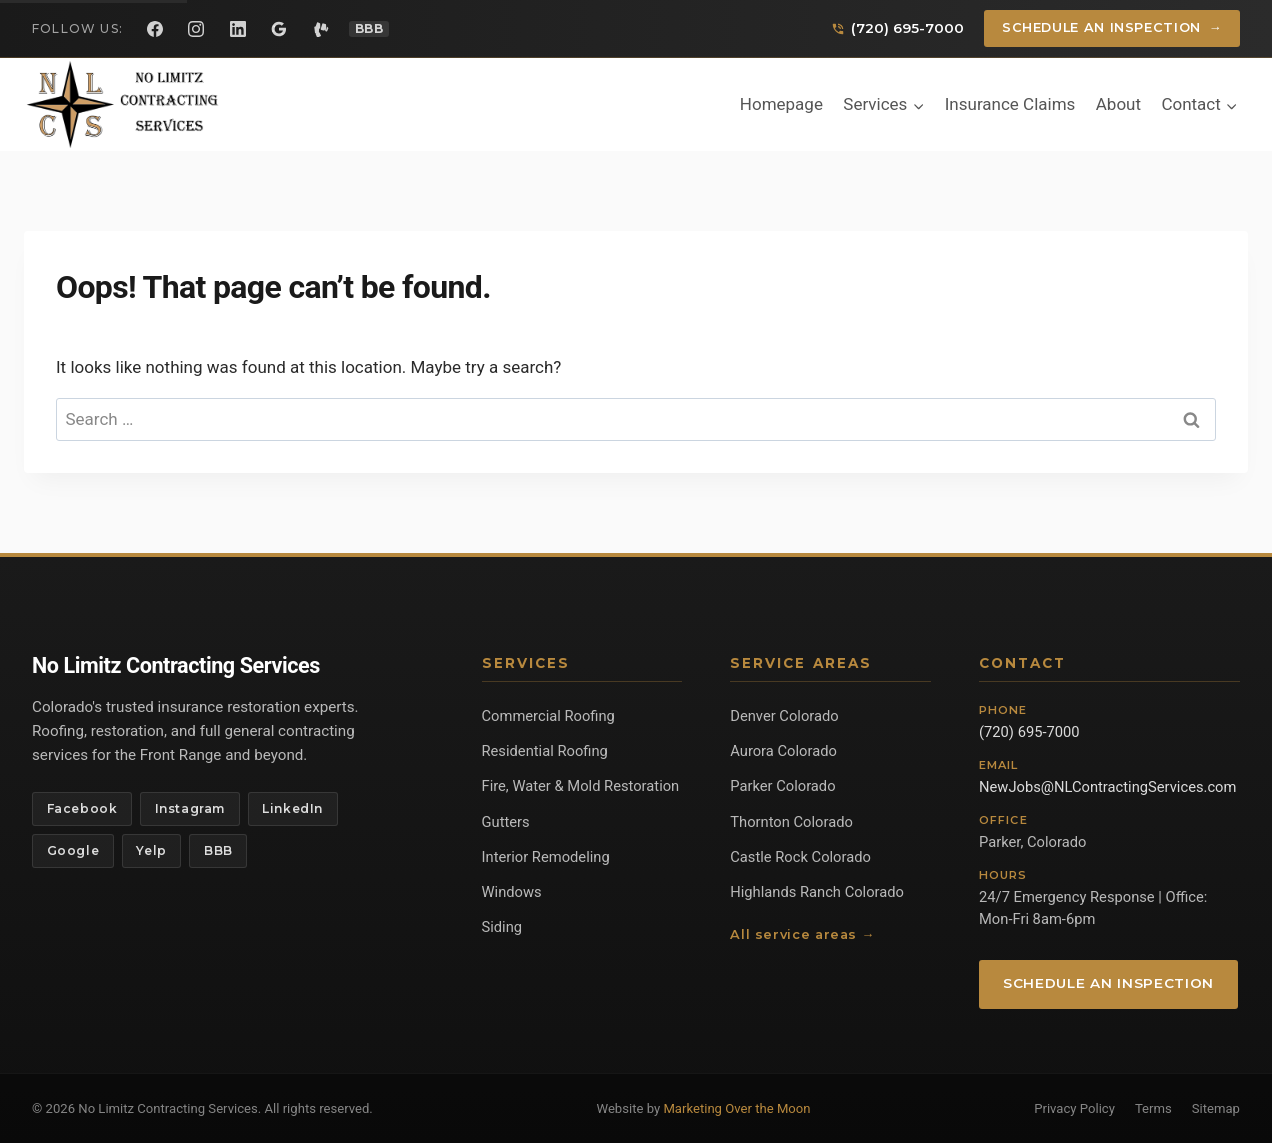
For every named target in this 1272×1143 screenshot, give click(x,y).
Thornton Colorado (791, 822)
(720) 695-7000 (1029, 732)
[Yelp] (321, 29)
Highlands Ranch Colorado (817, 892)
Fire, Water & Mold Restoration (581, 786)
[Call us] (897, 29)
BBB (218, 850)
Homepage (781, 104)
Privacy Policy (1074, 1108)
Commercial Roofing (548, 716)
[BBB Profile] (369, 29)
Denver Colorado (784, 716)
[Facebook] (155, 29)
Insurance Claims (1010, 104)
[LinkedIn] (238, 29)
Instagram (190, 808)
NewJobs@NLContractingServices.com (1107, 787)
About (1118, 104)
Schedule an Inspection (1112, 28)
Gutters (506, 822)
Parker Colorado (782, 786)
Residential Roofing (545, 751)
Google (73, 850)
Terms (1153, 1108)
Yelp (151, 850)
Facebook (82, 808)
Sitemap (1216, 1108)
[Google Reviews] (279, 29)
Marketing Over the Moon (736, 1108)
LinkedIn (292, 808)
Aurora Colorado (783, 751)
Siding (502, 927)
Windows (512, 892)
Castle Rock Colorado (800, 857)
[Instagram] (196, 29)
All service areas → (802, 934)
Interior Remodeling (546, 857)
